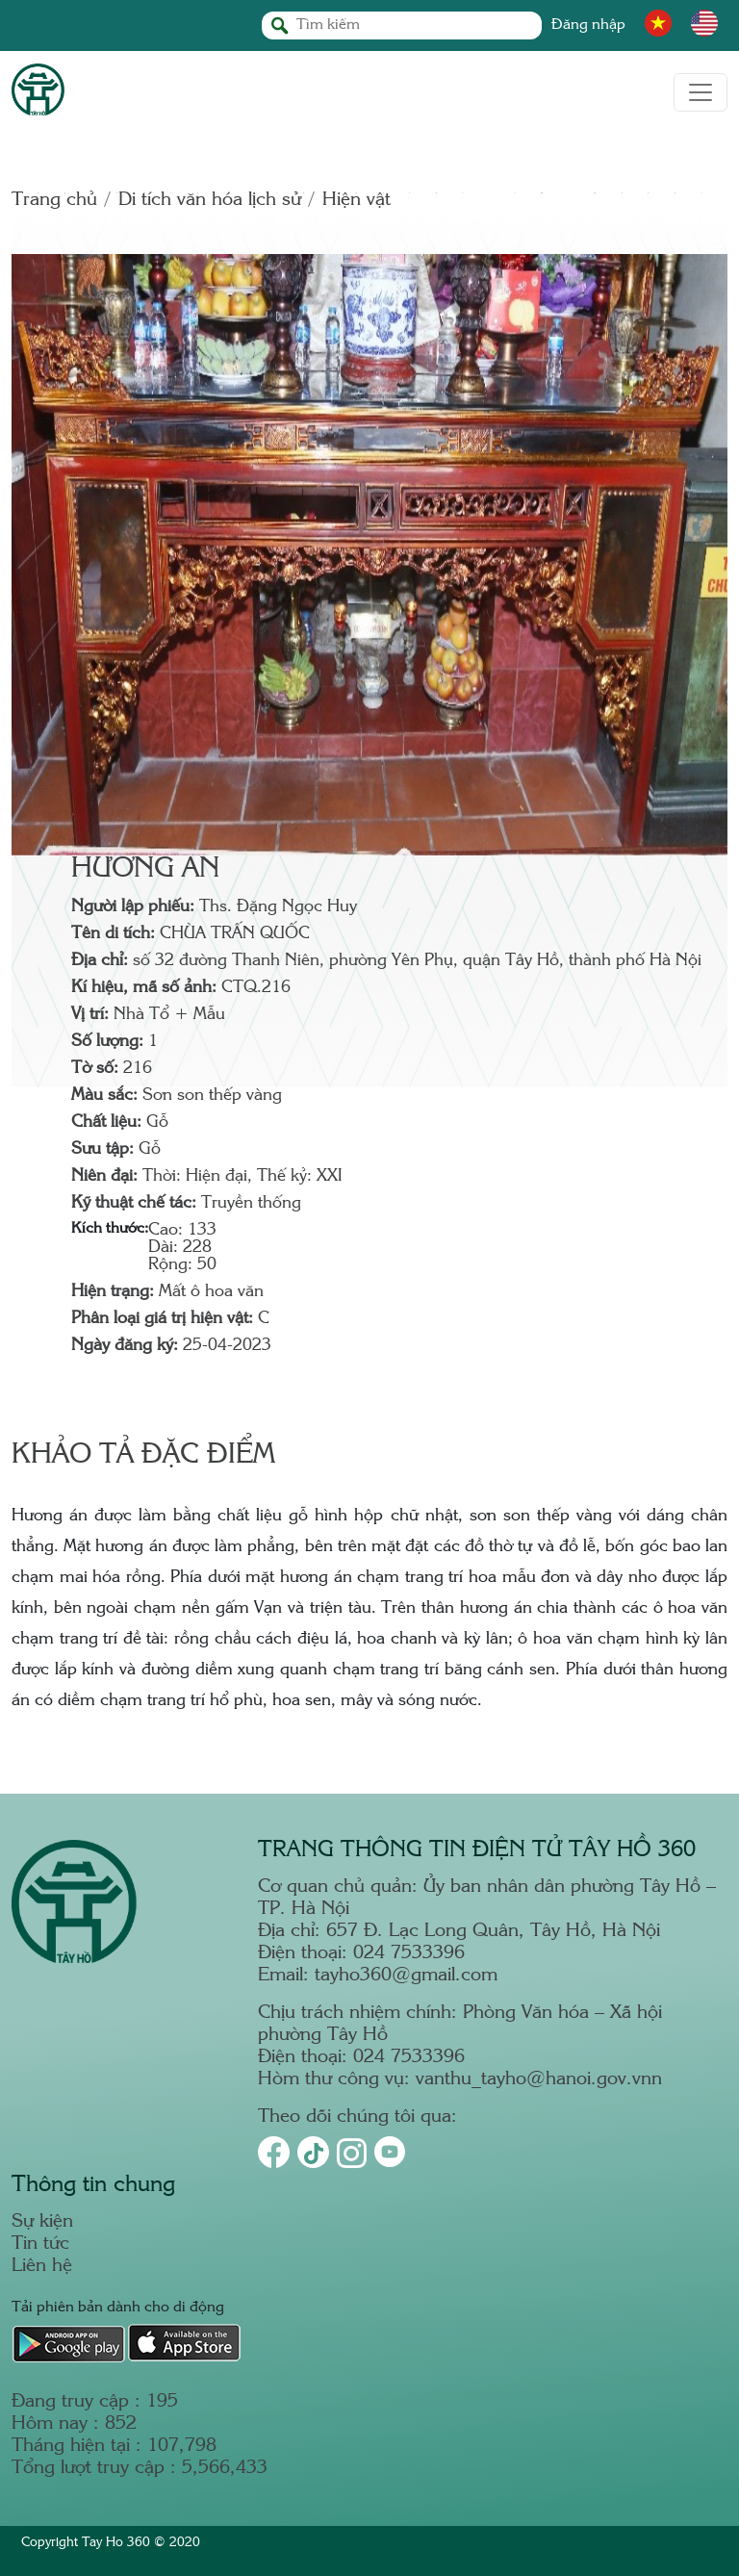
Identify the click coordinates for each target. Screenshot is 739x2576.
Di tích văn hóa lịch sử (209, 200)
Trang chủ (54, 200)
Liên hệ (42, 2266)
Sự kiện (42, 2222)
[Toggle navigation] (700, 92)
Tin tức (40, 2244)
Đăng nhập (588, 25)
